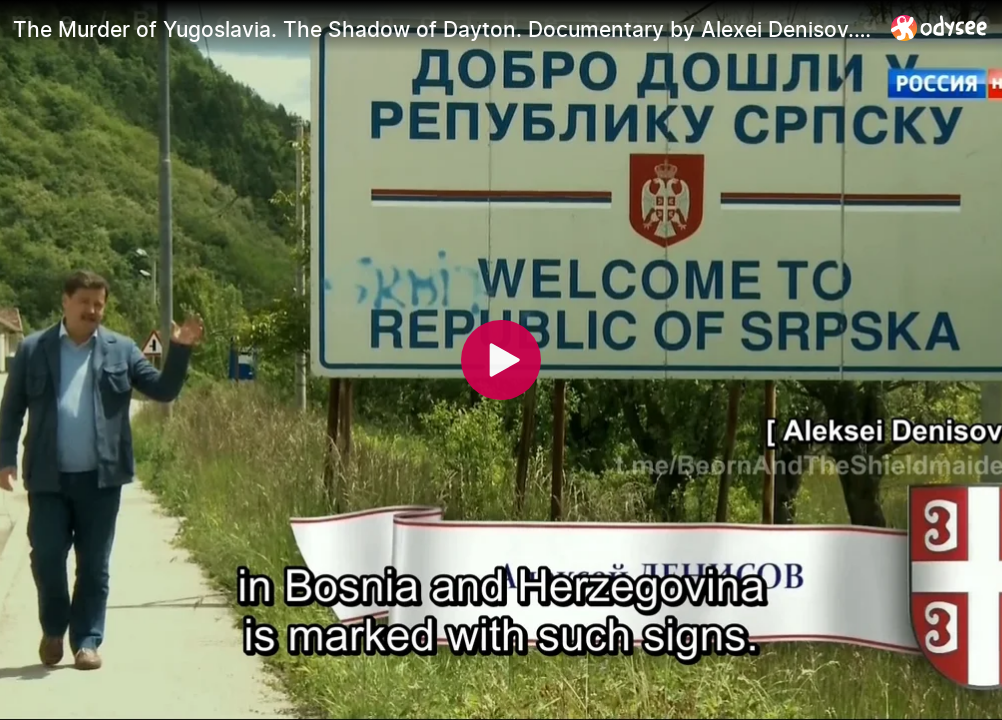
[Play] (501, 360)
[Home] (939, 27)
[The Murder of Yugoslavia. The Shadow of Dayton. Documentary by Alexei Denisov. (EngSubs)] (444, 29)
